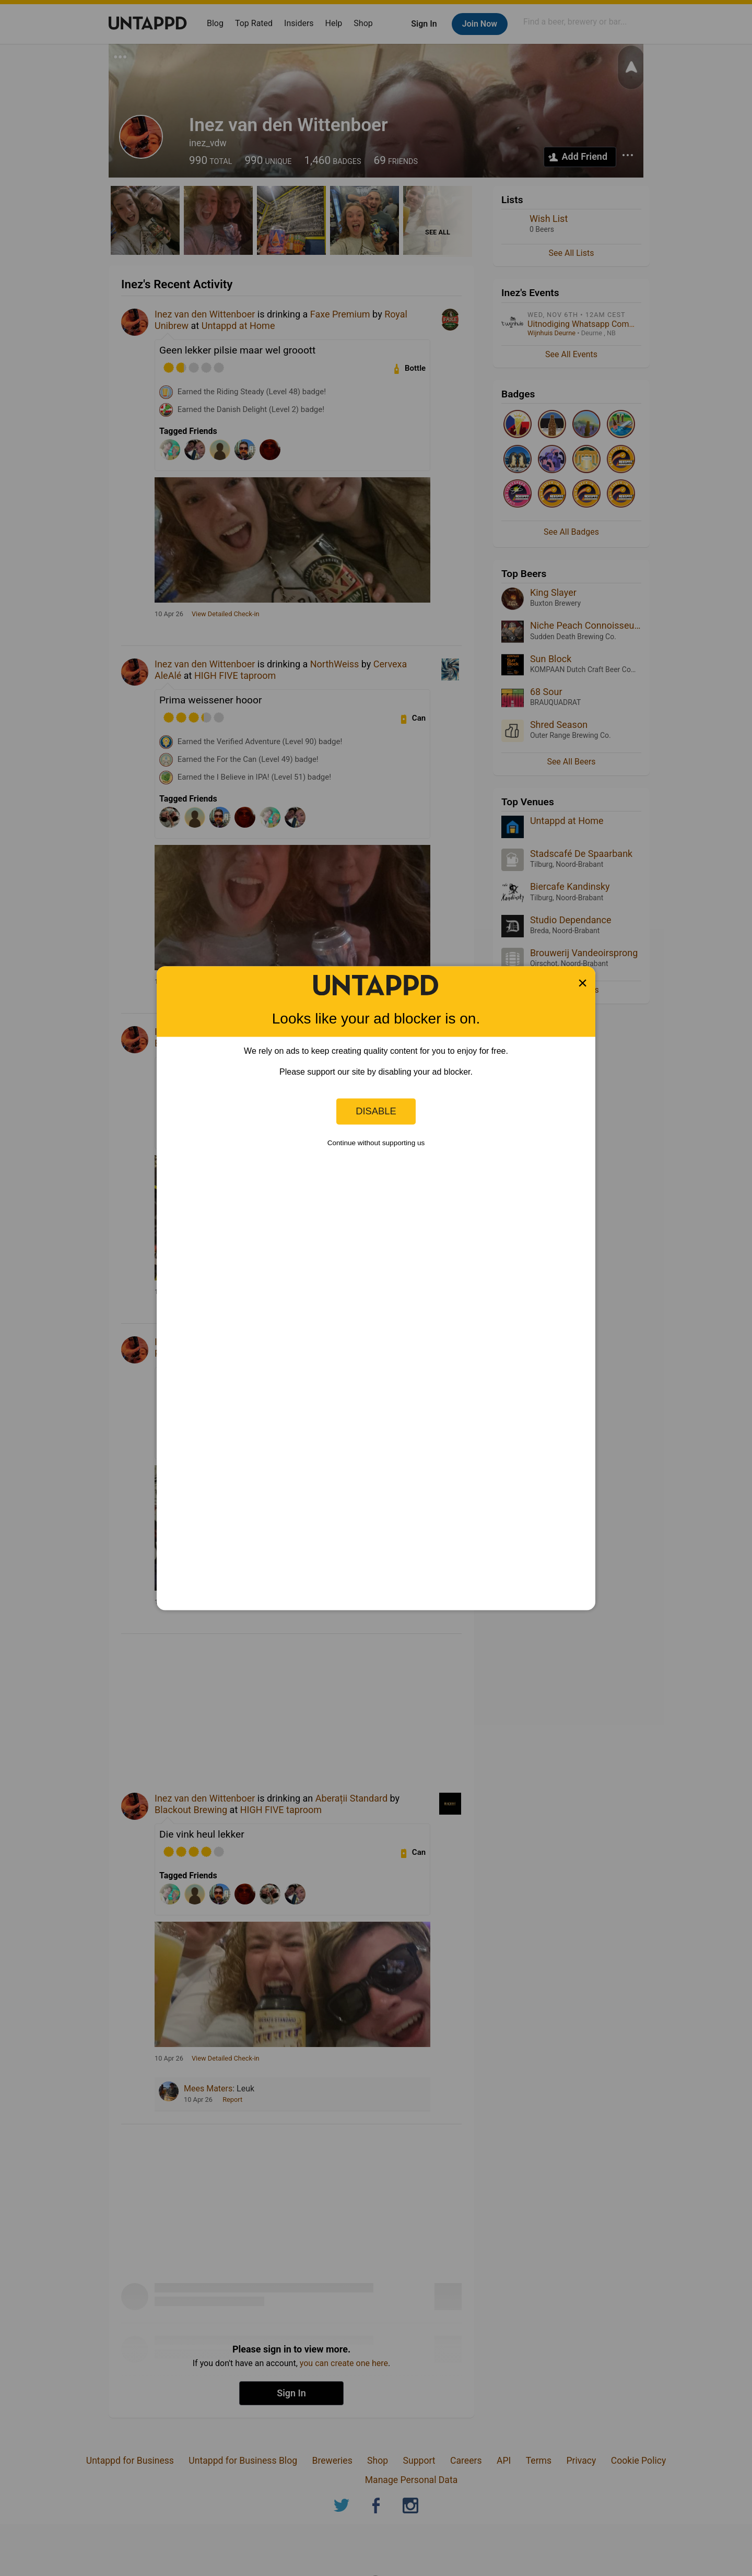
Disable (376, 1110)
